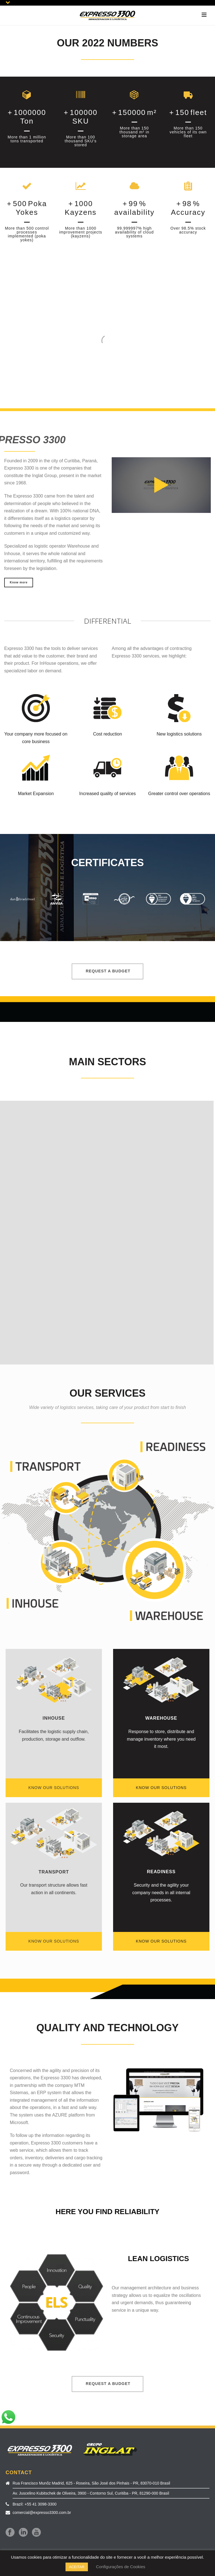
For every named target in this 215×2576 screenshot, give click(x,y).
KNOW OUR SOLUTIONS (53, 1787)
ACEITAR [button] (76, 2567)
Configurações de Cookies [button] (120, 2566)
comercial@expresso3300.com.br (42, 2512)
